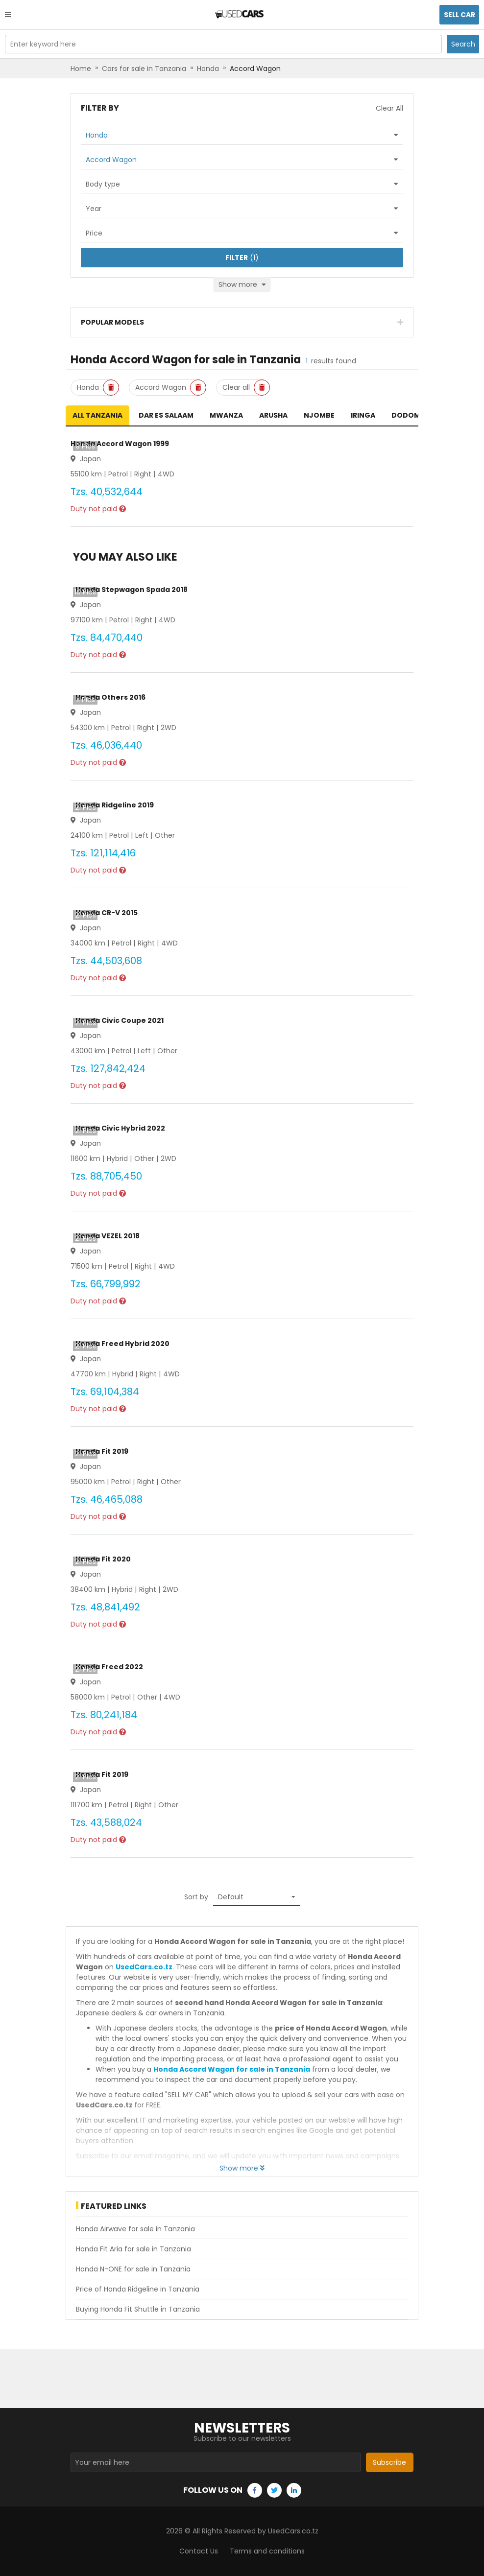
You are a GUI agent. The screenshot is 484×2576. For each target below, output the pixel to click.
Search (463, 44)
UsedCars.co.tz (144, 1967)
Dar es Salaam (166, 415)
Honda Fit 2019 (101, 1451)
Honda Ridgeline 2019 (114, 805)
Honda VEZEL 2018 (107, 1236)
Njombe (319, 415)
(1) (242, 257)
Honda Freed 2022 (109, 1667)
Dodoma (408, 415)
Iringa (363, 415)
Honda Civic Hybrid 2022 (120, 1128)
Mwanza (226, 415)
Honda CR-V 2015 (106, 913)
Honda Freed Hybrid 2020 (122, 1343)
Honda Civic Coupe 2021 (119, 1020)
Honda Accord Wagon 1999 (120, 444)
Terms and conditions (267, 2551)
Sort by (196, 1897)
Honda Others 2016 (110, 697)
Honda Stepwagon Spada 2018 (131, 589)
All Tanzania (97, 415)
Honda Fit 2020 (103, 1559)
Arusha (273, 415)
